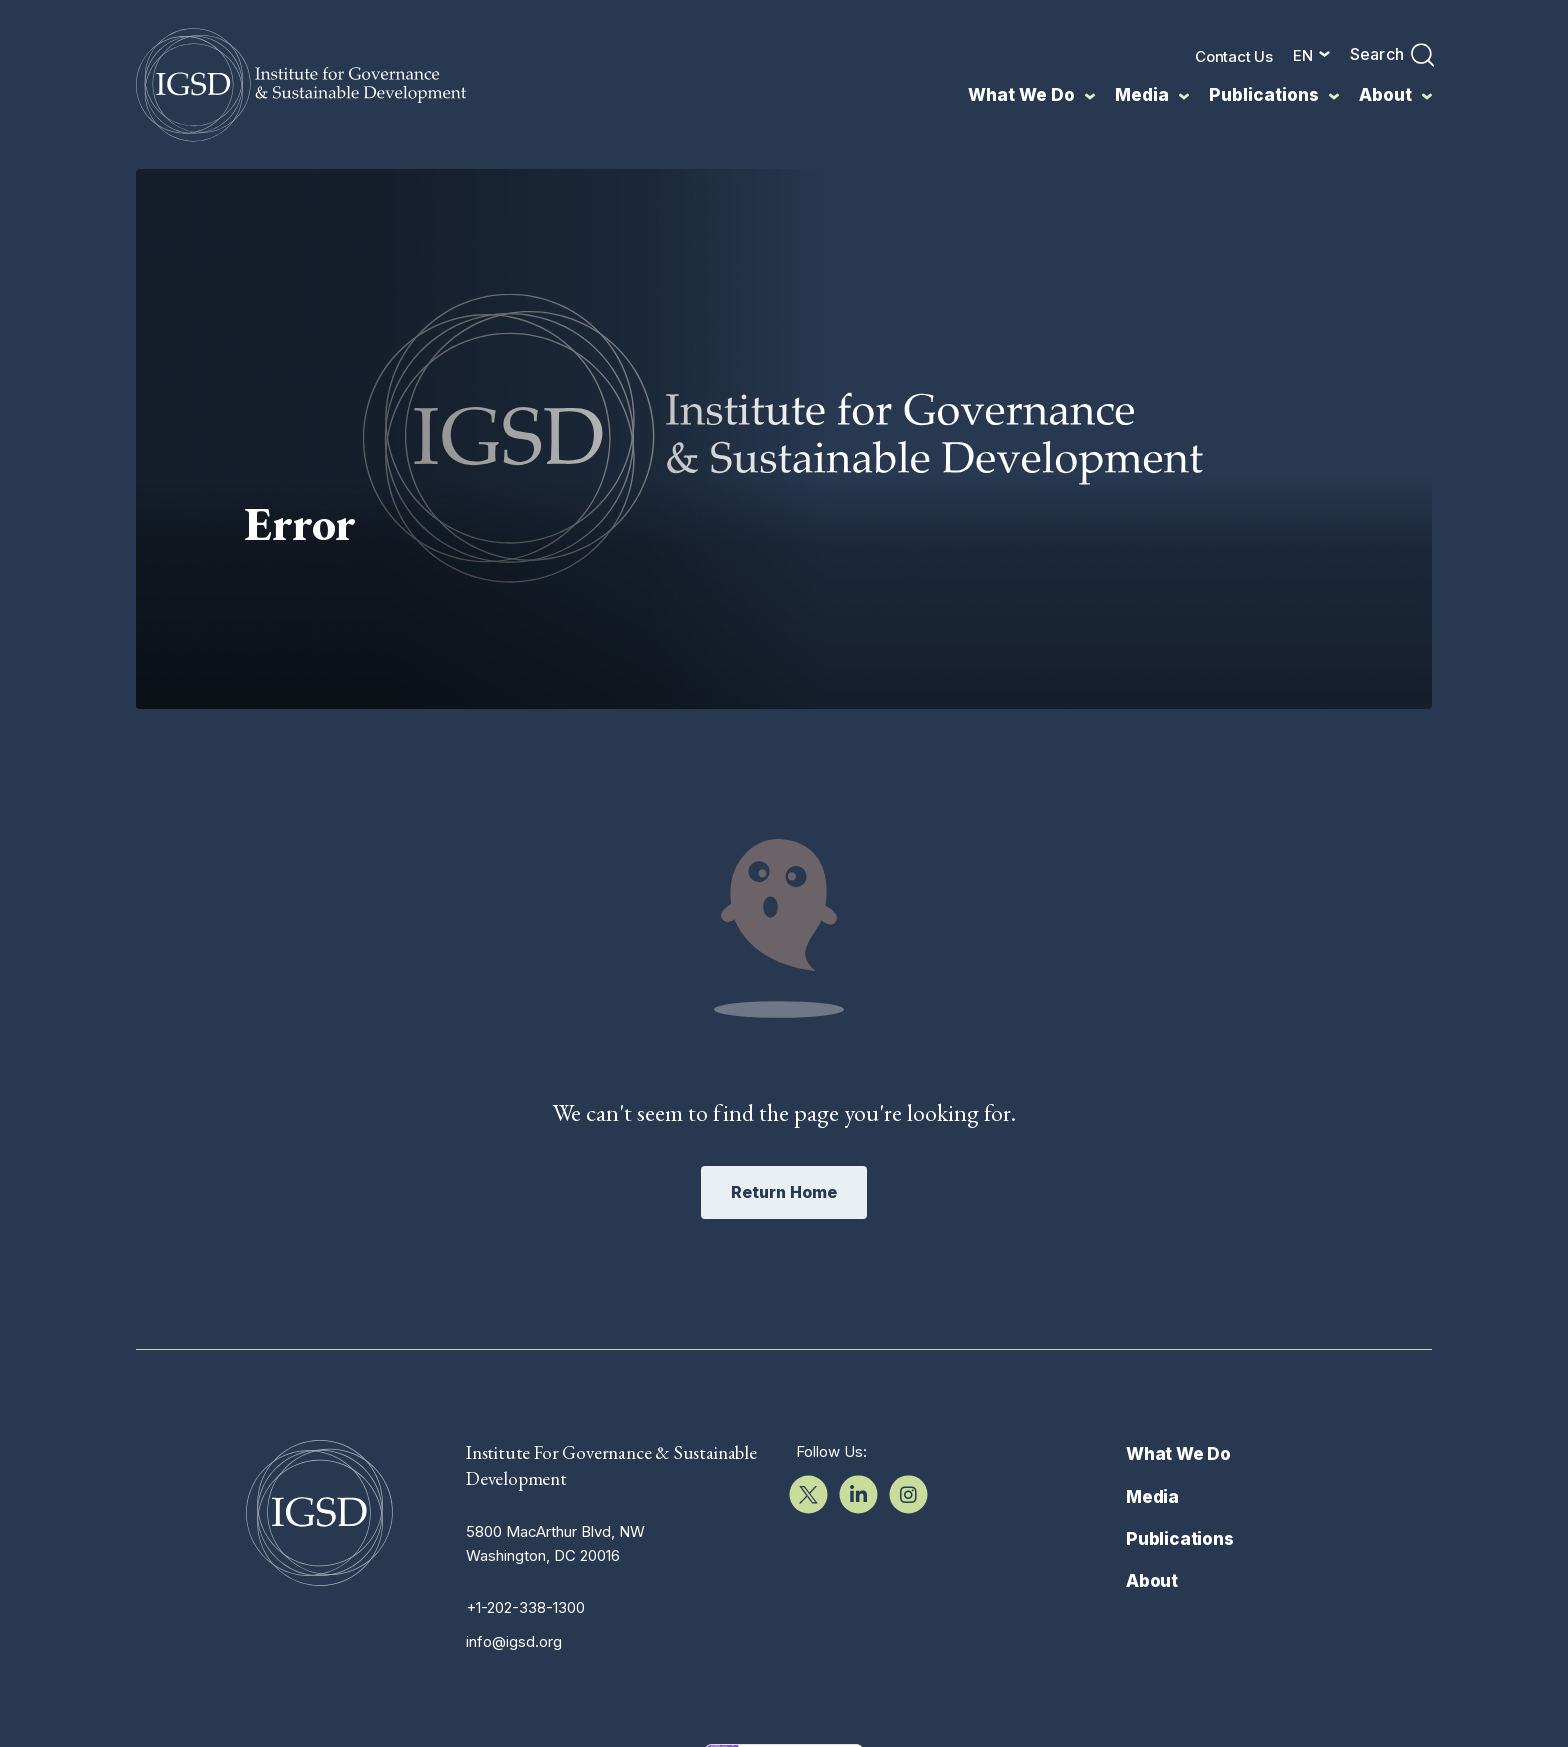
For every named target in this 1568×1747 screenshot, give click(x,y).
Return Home (784, 1192)
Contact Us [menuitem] (1234, 56)
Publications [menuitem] (1264, 95)
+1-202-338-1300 (525, 1607)
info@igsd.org (514, 1641)
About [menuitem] (1385, 95)
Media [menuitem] (1142, 95)
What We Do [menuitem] (1021, 95)
